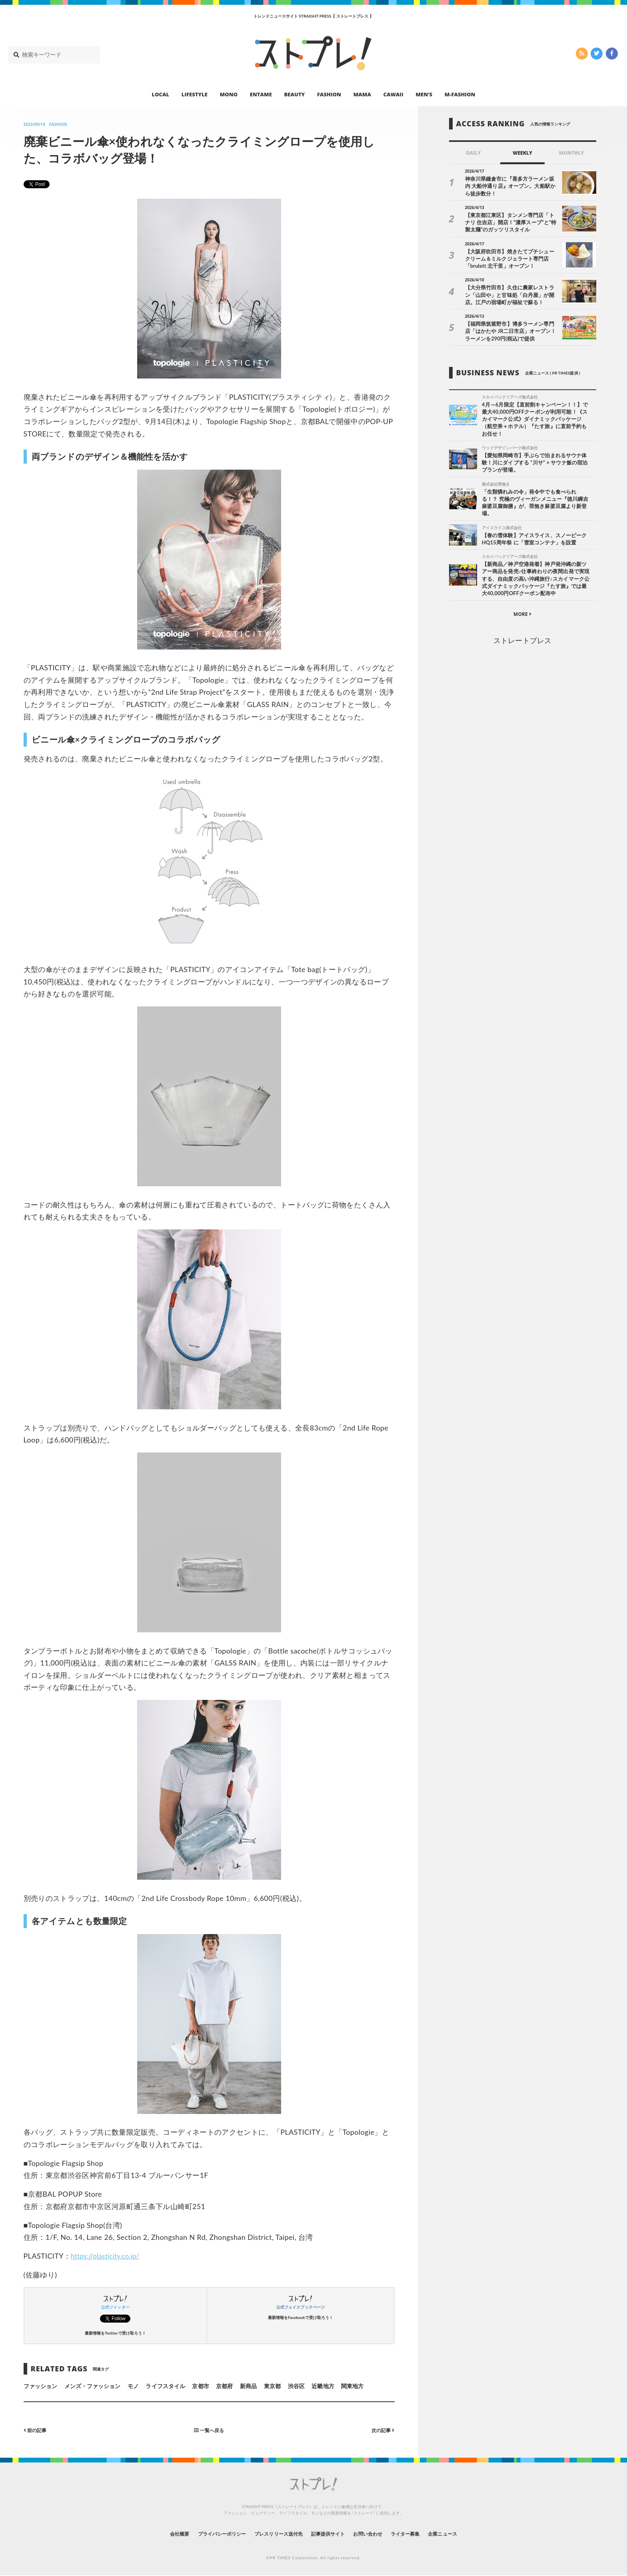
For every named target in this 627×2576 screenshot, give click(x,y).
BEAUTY (294, 94)
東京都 (272, 2386)
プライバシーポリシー (207, 2533)
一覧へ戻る (209, 2430)
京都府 (224, 2386)
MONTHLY (571, 152)
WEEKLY (522, 152)
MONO (229, 94)
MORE (522, 617)
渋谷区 (296, 2386)
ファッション (40, 2386)
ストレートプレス (522, 643)
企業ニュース (464, 2533)
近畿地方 (323, 2386)
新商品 (248, 2386)
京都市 (200, 2386)
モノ (133, 2386)
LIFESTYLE (195, 94)
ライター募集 (420, 2533)
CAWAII (393, 94)
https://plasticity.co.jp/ (108, 2255)
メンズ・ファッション (92, 2386)
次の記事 (381, 2430)
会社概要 (157, 2533)
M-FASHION (460, 94)
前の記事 (37, 2430)
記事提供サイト (330, 2533)
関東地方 (352, 2386)
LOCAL (161, 94)
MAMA (362, 94)
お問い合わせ (376, 2533)
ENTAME (261, 94)
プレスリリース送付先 (273, 2533)
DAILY (473, 152)
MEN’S (423, 94)
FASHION (329, 94)
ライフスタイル (165, 2386)
